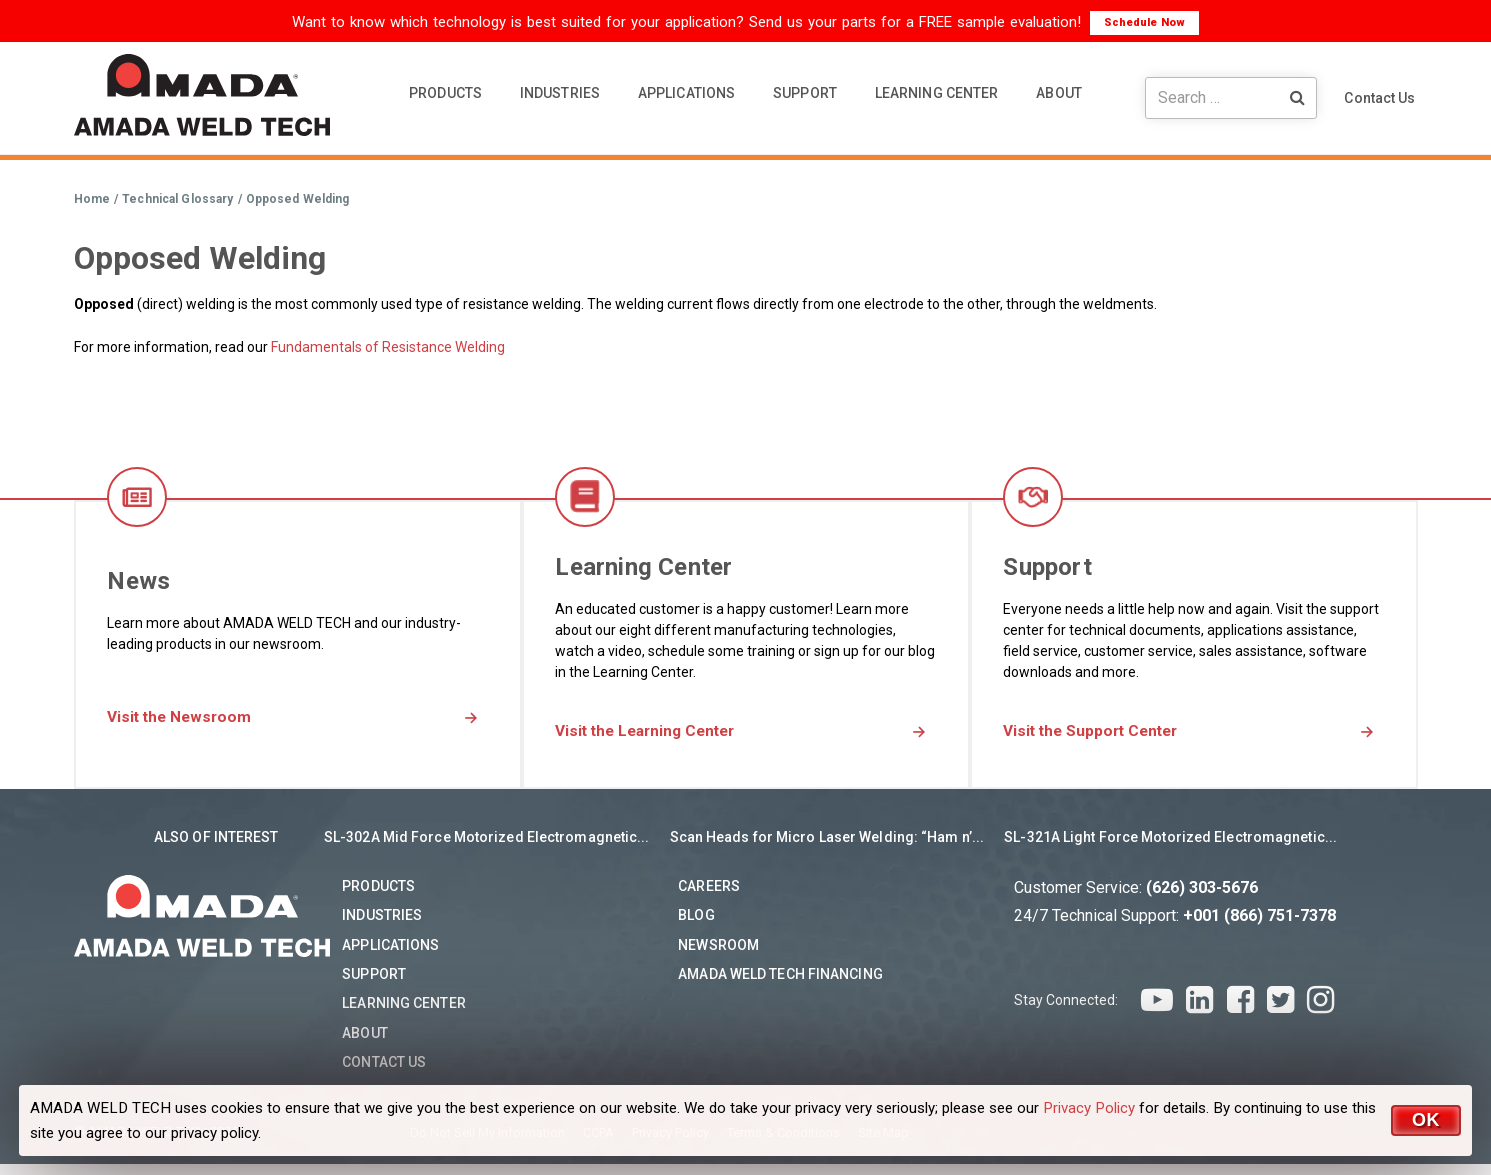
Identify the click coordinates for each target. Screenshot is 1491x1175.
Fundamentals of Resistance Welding (388, 347)
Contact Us (1379, 98)
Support (374, 985)
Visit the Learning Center (677, 732)
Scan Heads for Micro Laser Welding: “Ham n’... (827, 848)
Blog (696, 927)
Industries (382, 927)
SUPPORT (805, 93)
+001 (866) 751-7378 (1259, 926)
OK (1426, 1120)
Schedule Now (1144, 22)
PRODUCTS (445, 93)
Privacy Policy (1089, 1108)
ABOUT (1059, 93)
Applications (390, 956)
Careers (709, 897)
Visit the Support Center (1122, 732)
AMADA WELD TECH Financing (780, 985)
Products (378, 897)
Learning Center (404, 1015)
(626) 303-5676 (1202, 898)
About (365, 1044)
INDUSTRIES (560, 93)
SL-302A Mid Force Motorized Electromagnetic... (487, 848)
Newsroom (718, 956)
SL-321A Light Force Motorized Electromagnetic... (1170, 848)
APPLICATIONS (686, 93)
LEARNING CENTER (937, 93)
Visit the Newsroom (207, 718)
